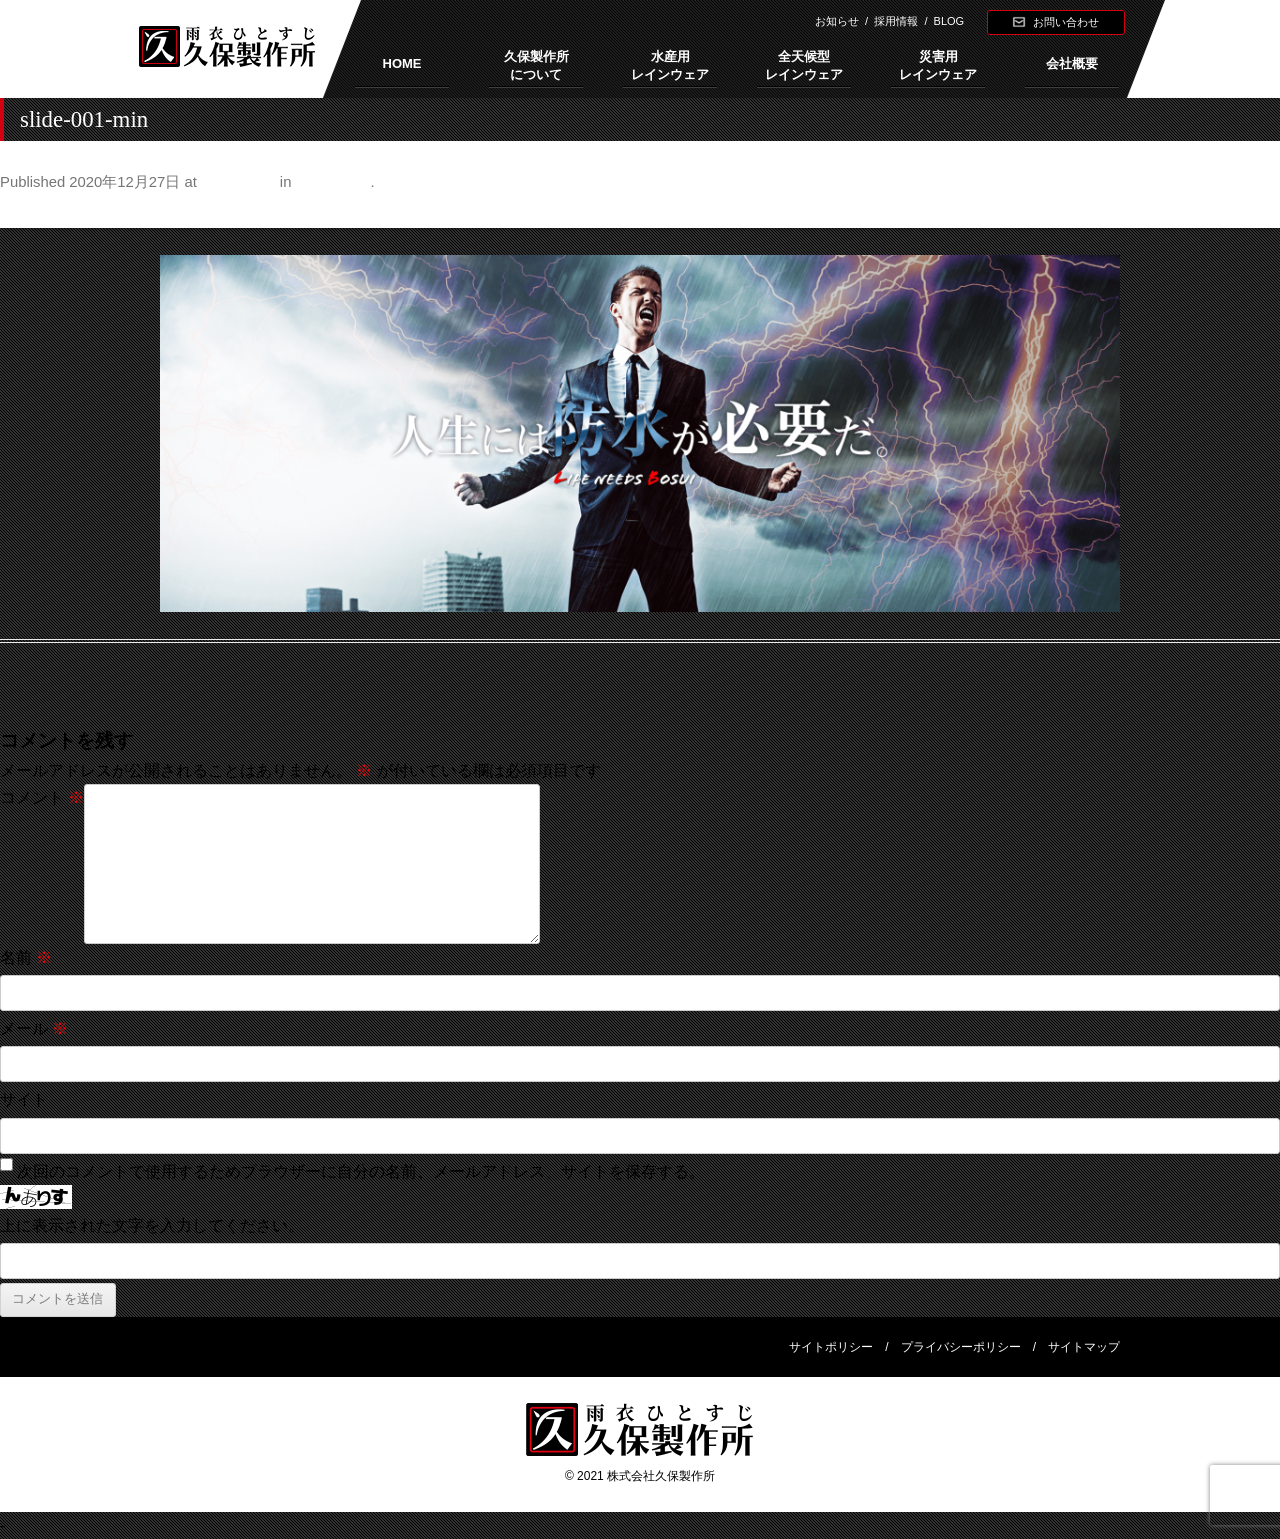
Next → (1253, 211)
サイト (24, 1099)
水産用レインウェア (670, 65)
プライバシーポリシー (961, 1347)
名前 (26, 957)
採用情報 (896, 21)
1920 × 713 (238, 182)
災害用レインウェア (938, 65)
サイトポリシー (831, 1347)
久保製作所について (536, 65)
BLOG (949, 21)
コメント (42, 797)
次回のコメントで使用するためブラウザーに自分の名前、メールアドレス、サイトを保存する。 (361, 1171)
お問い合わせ (1066, 22)
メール (34, 1028)
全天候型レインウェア (804, 65)
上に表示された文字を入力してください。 (152, 1225)
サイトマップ (1084, 1347)
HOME (402, 63)
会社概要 (1072, 63)
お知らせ (837, 21)
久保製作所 (333, 182)
